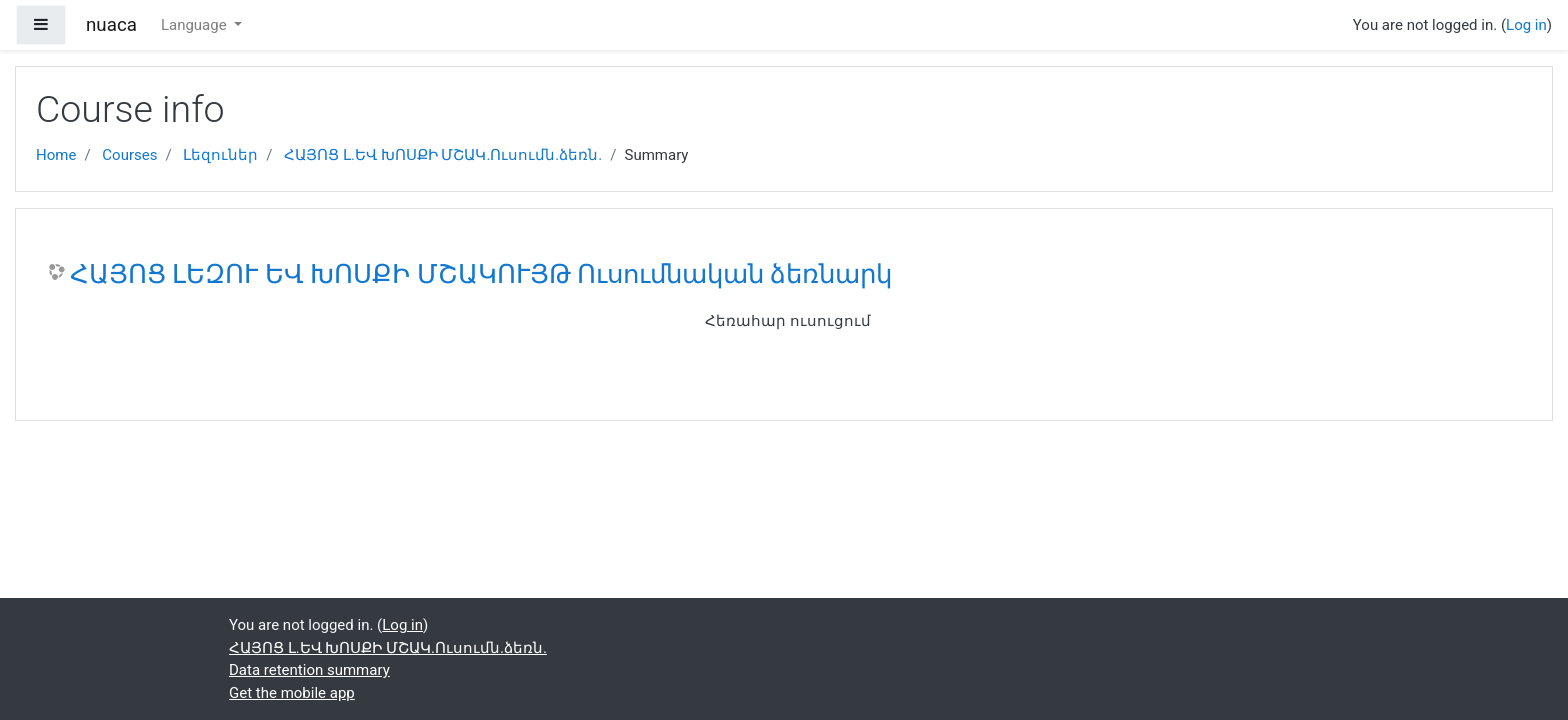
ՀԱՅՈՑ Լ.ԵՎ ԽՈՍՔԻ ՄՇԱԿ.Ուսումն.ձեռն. (443, 155)
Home (56, 155)
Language (195, 25)
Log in (1526, 25)
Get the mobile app (292, 693)
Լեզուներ (220, 155)
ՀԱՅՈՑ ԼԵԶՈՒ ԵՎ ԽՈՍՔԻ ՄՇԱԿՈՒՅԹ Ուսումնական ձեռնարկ (481, 274)
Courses (129, 155)
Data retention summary (309, 670)
